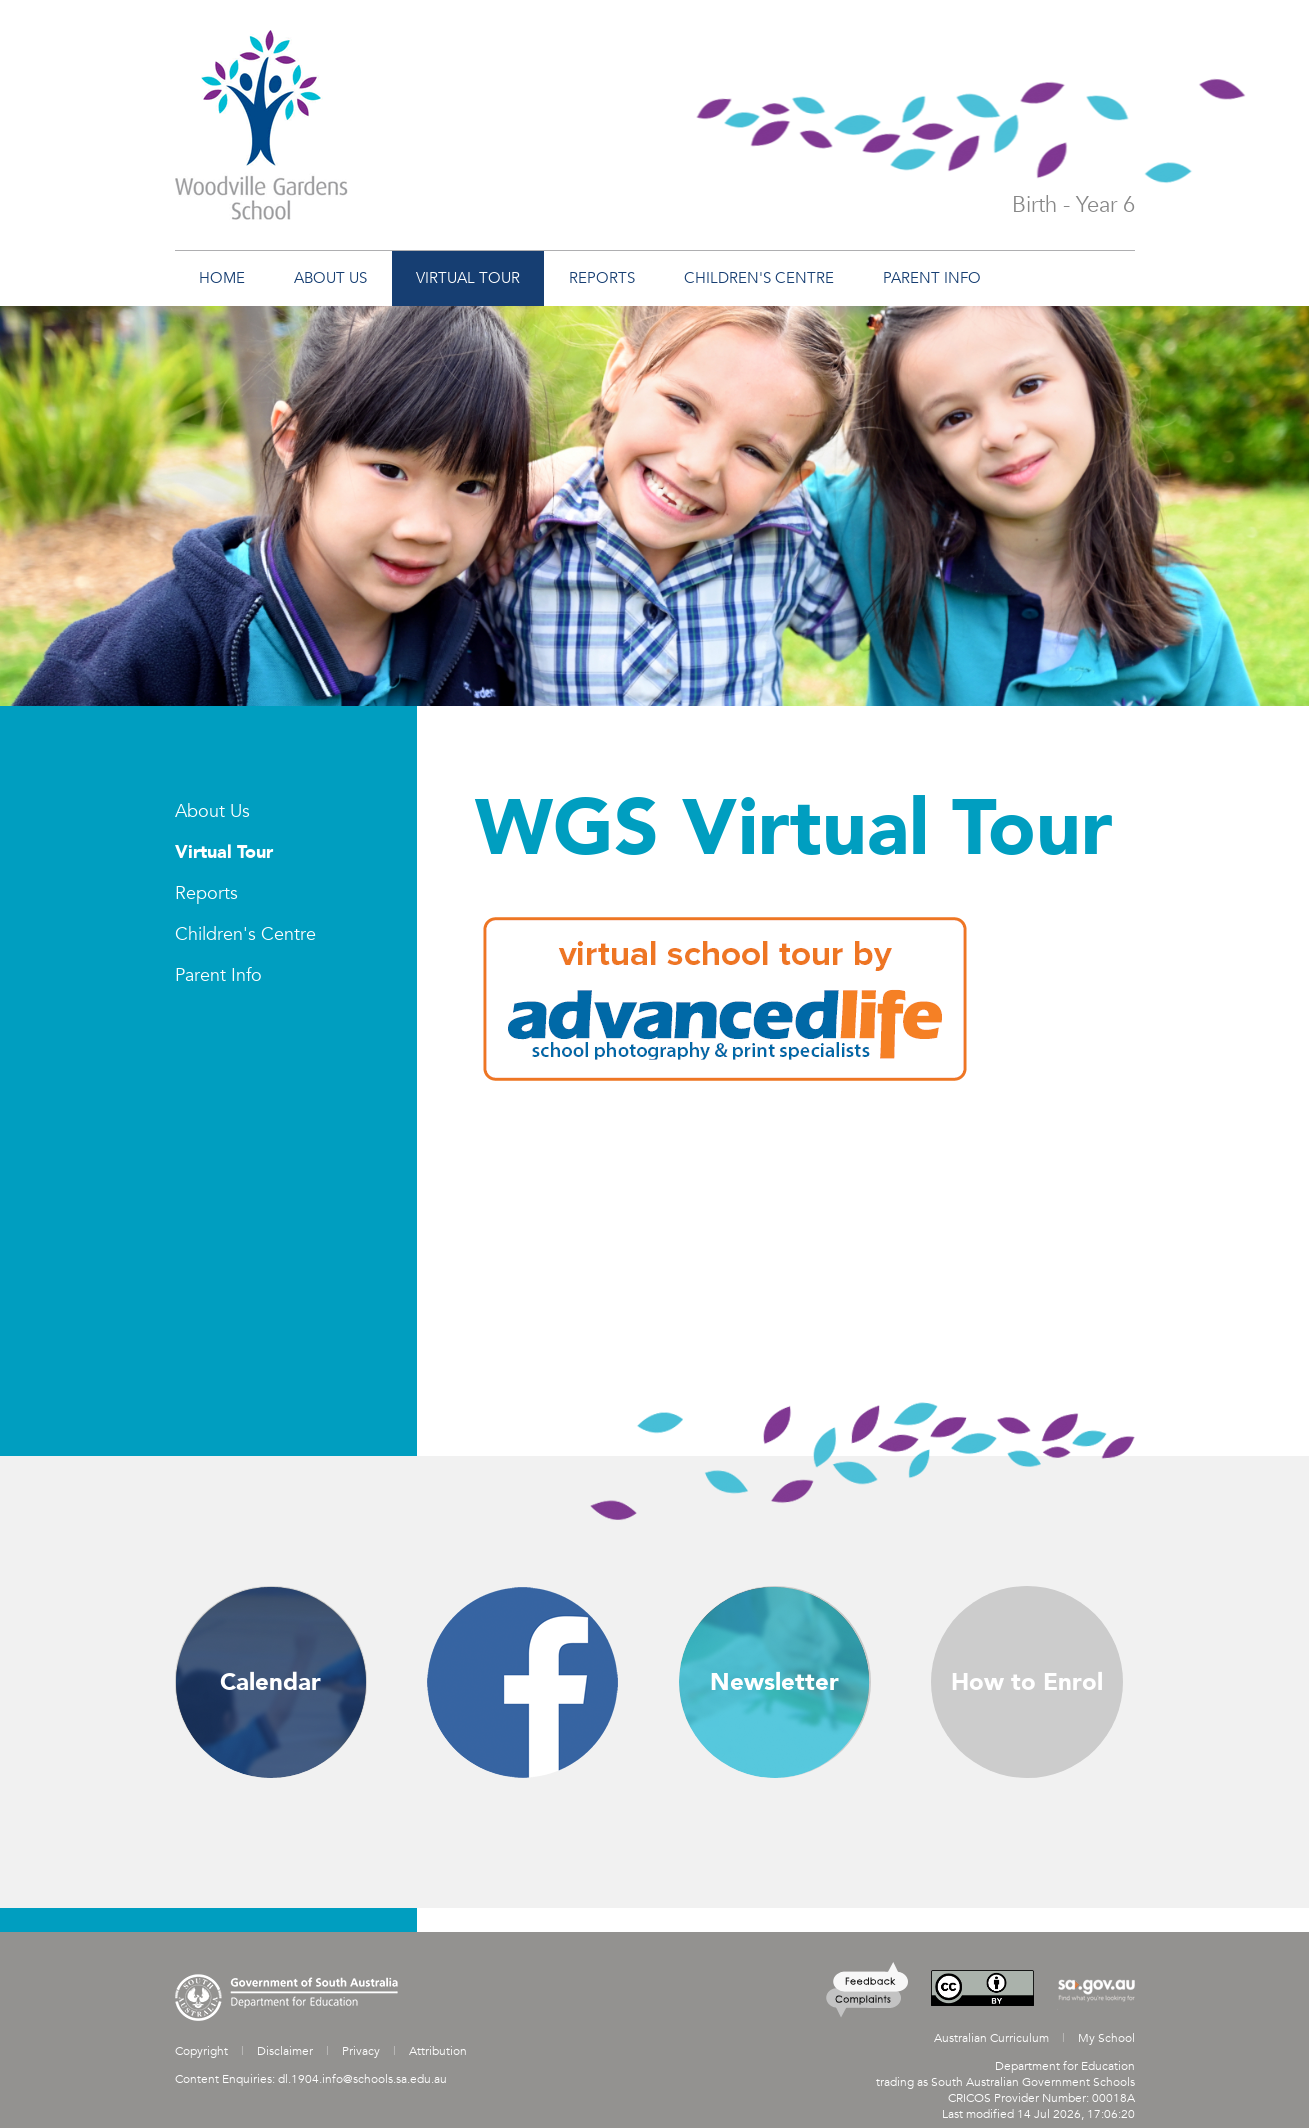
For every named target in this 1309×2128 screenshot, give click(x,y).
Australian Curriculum (991, 2038)
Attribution (438, 2051)
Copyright (201, 2051)
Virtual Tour (224, 852)
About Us (212, 811)
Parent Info (218, 975)
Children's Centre (245, 934)
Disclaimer (285, 2051)
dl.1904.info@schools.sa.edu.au (362, 2079)
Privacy (361, 2051)
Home (222, 278)
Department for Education (1065, 2066)
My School (1106, 2038)
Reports (206, 893)
